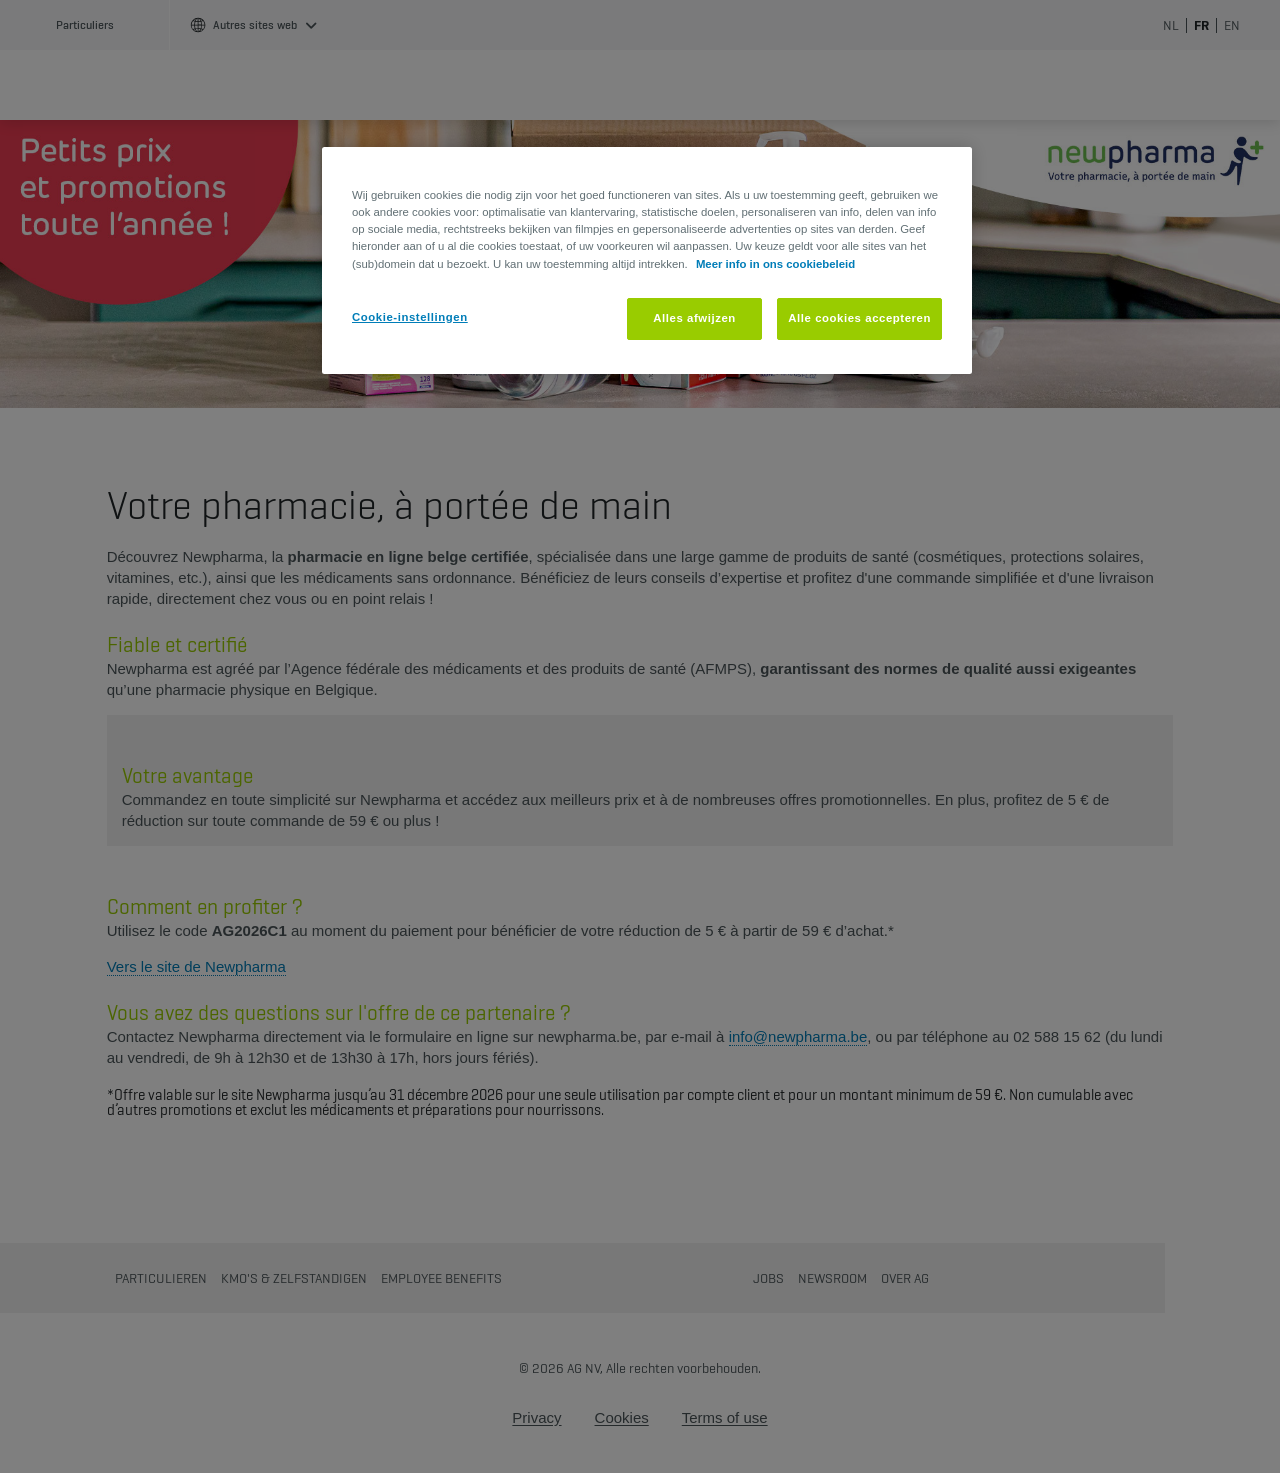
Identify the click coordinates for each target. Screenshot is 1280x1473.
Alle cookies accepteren (859, 318)
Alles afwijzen (694, 318)
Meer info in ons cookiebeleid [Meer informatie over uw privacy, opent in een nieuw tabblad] (775, 264)
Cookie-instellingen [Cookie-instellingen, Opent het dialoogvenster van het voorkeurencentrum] (410, 317)
